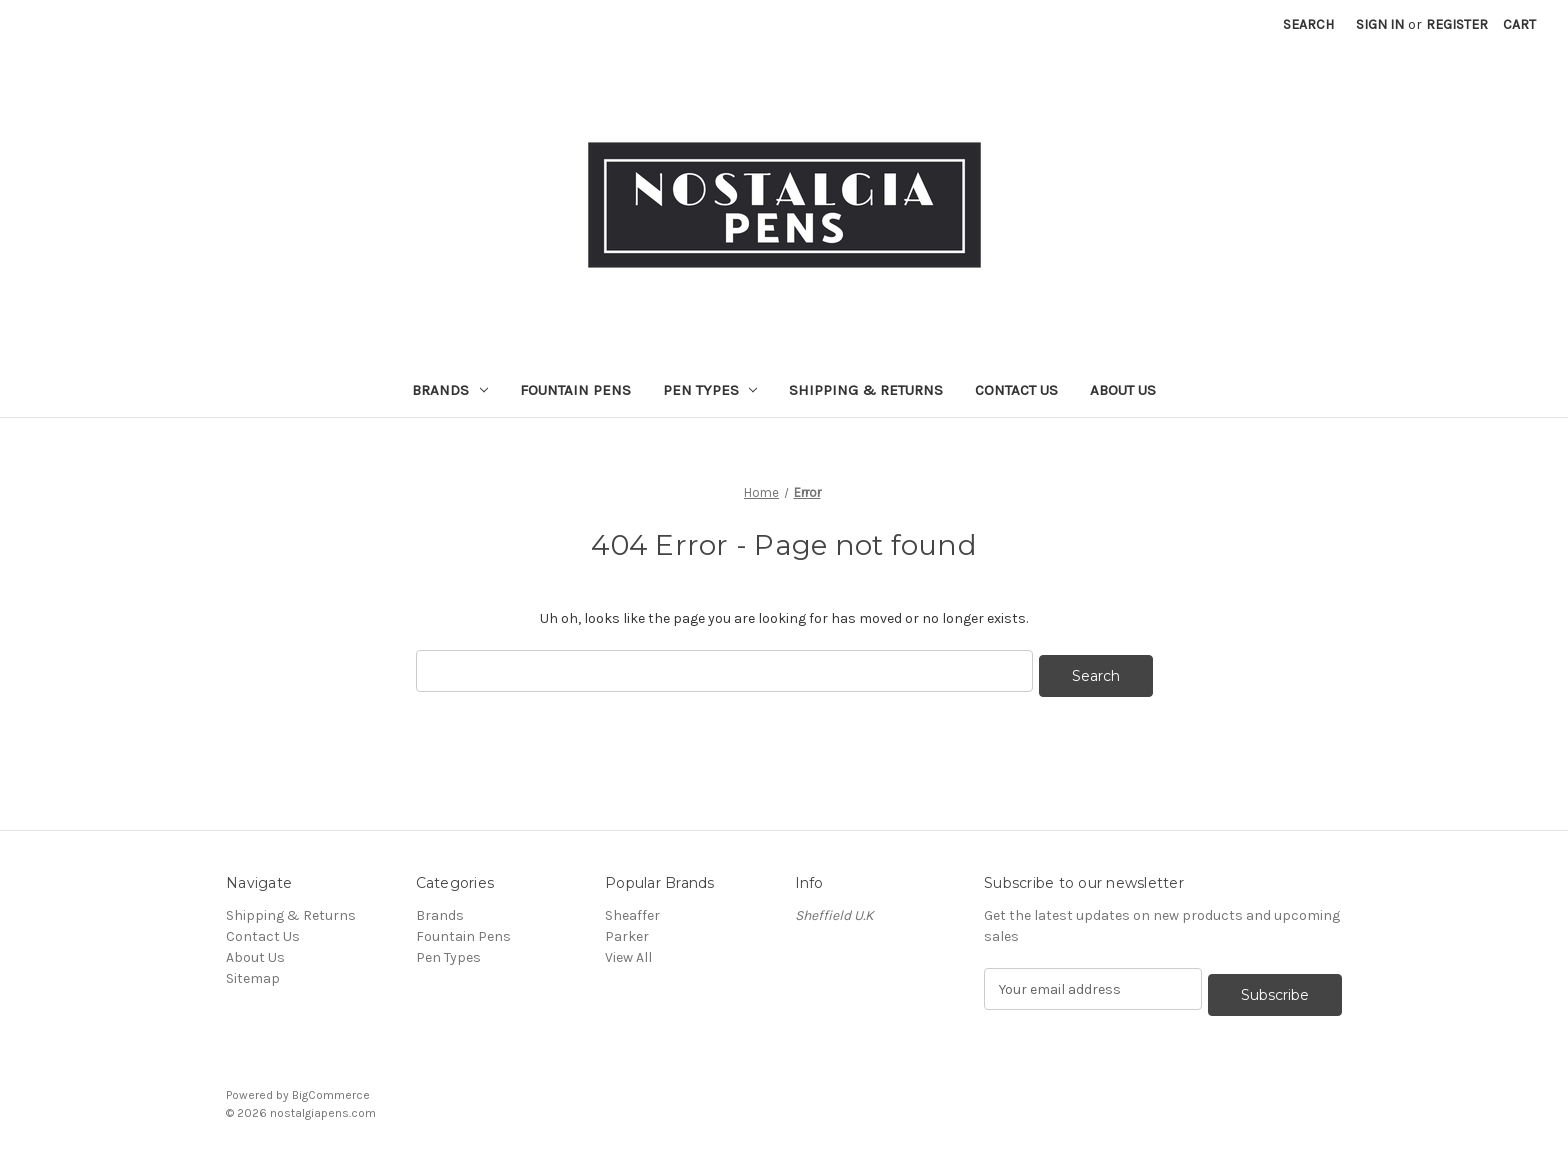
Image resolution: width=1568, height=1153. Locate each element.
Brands (450, 390)
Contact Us (1016, 390)
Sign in (1380, 24)
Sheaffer (632, 910)
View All (628, 952)
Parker (628, 931)
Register (1457, 24)
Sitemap (253, 973)
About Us (1123, 390)
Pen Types (710, 390)
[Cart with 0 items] (1519, 24)
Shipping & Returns (866, 390)
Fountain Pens (575, 390)
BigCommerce (331, 1084)
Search (1308, 24)
